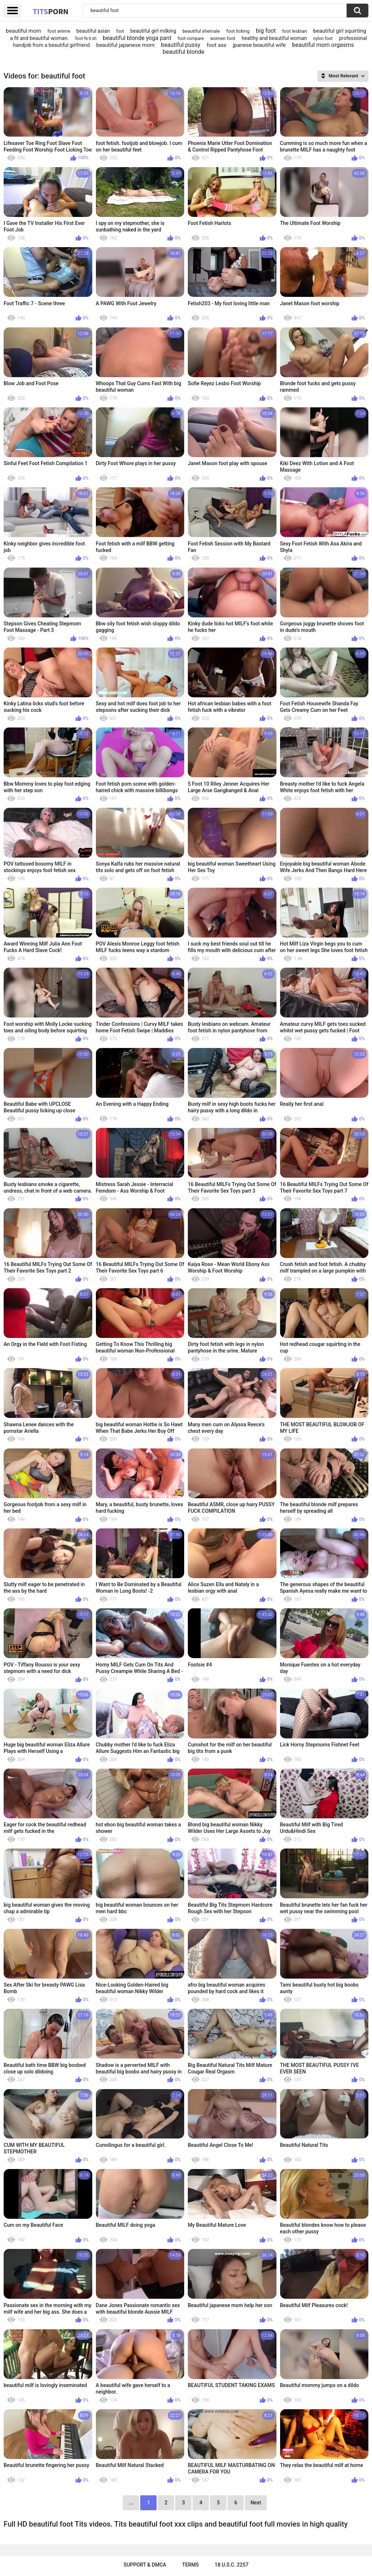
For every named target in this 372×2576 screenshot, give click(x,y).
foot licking (238, 31)
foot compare (191, 38)
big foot (266, 30)
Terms (190, 2565)
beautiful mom (23, 31)
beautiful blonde (184, 51)
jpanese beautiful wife (259, 45)
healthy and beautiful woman (274, 38)
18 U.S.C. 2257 (231, 2565)
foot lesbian (294, 31)
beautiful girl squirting (339, 31)
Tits (50, 11)
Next (255, 2503)
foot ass (217, 45)
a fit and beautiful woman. (39, 38)
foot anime (59, 31)
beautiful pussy (180, 44)
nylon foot (322, 38)
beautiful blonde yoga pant (137, 38)
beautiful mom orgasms (323, 44)
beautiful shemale (201, 31)
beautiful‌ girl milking (153, 31)
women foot (222, 38)
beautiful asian (93, 31)
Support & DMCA (145, 2565)
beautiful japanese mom (125, 45)
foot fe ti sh (86, 38)
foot (120, 31)
